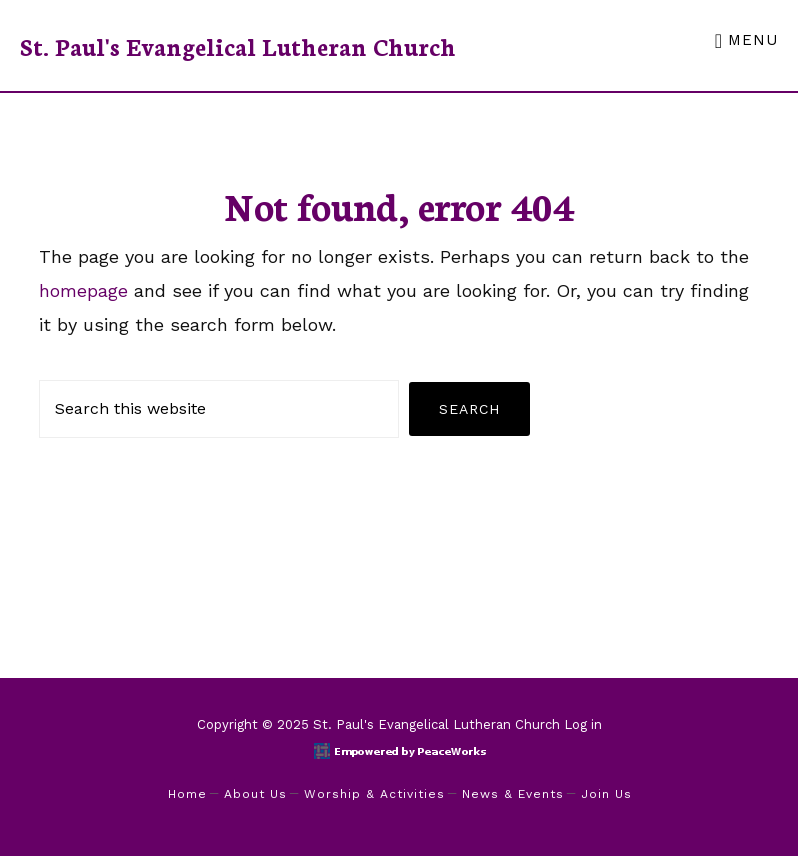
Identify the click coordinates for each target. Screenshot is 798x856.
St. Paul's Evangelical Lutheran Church (238, 45)
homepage (83, 290)
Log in (583, 724)
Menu (753, 40)
